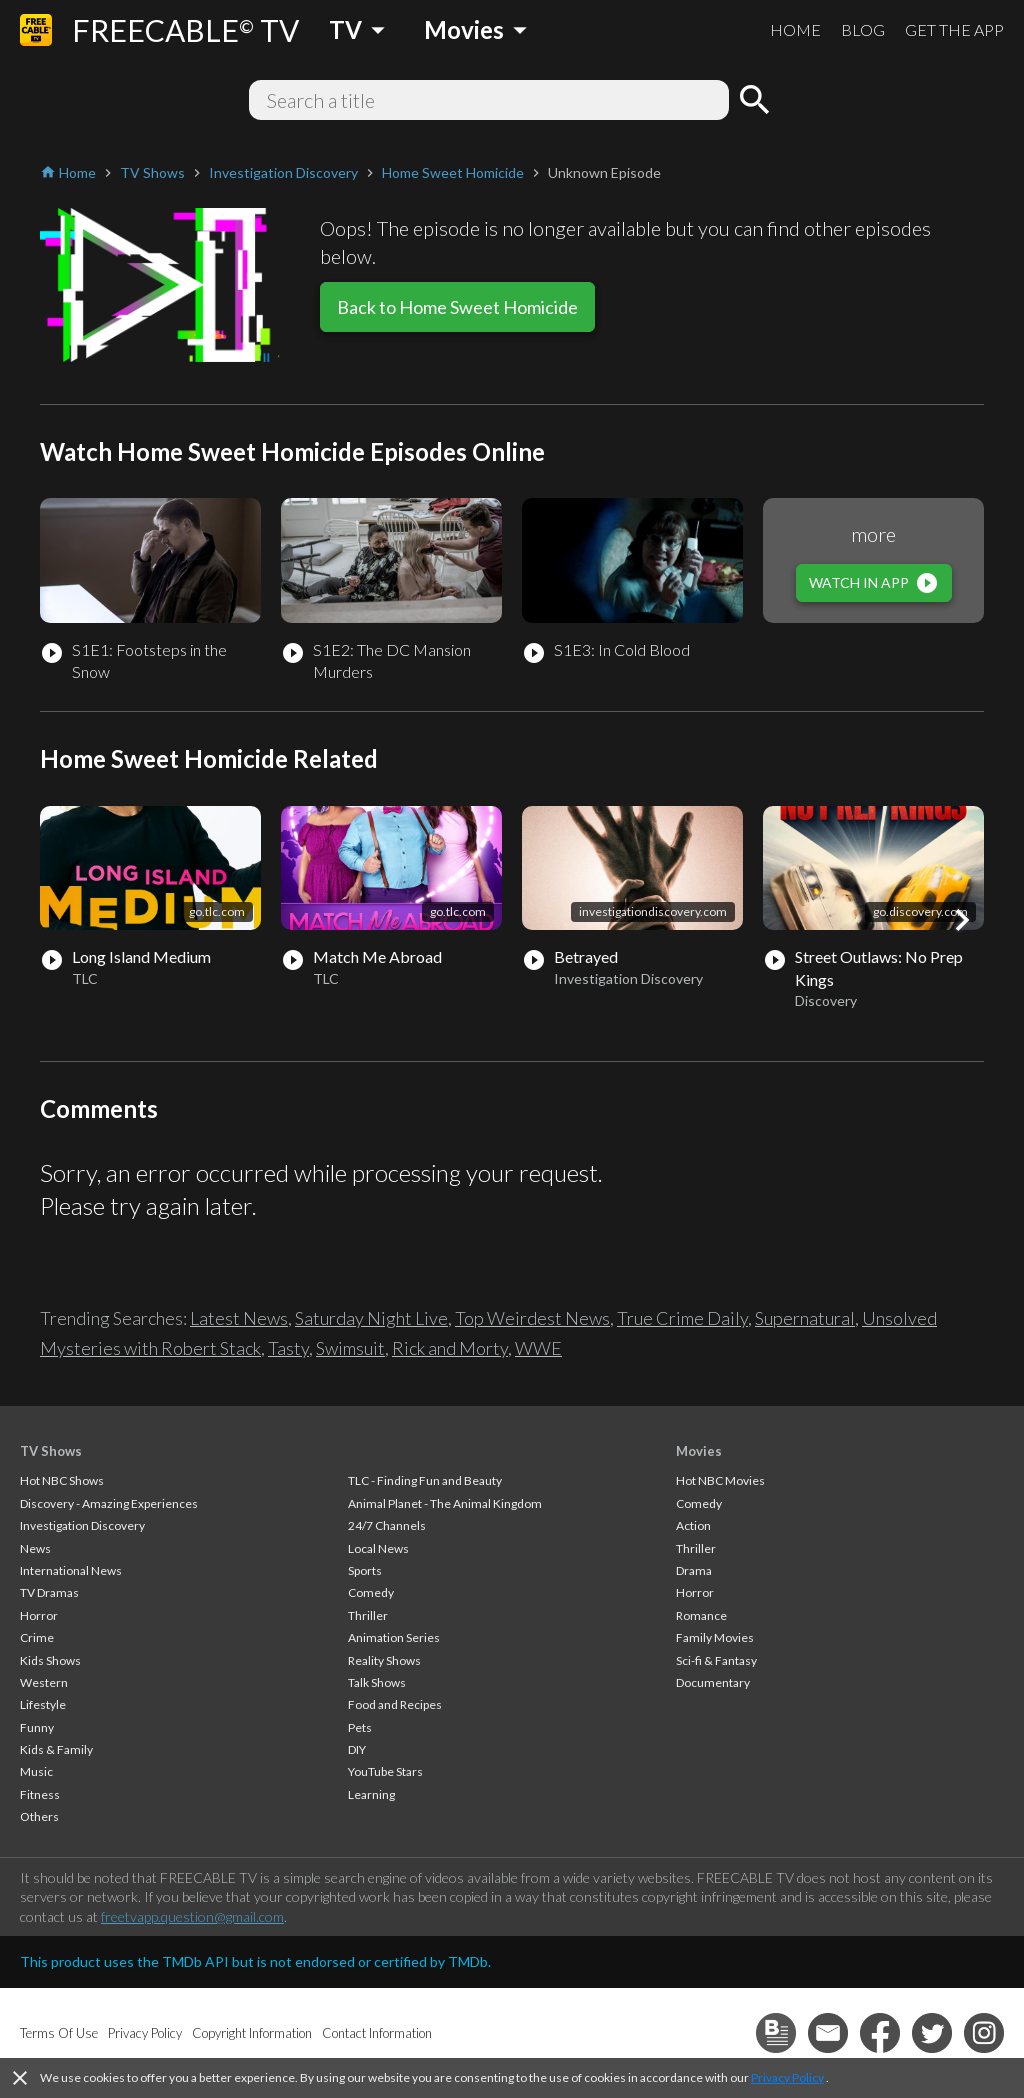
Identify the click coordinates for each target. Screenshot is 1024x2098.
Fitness (40, 1794)
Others (39, 1816)
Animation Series (394, 1637)
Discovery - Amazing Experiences (109, 1503)
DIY (357, 1749)
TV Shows (51, 1451)
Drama (694, 1570)
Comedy (371, 1592)
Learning (371, 1794)
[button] (962, 920)
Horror (39, 1615)
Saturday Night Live (371, 1318)
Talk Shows (377, 1682)
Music (36, 1771)
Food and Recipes (395, 1704)
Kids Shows (50, 1660)
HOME (795, 29)
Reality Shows (384, 1660)
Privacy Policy (787, 2077)
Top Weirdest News (532, 1318)
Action (693, 1525)
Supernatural (805, 1318)
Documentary (713, 1682)
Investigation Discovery (82, 1525)
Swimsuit (350, 1348)
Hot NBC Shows (62, 1480)
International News (71, 1570)
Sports (365, 1570)
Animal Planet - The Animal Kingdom (445, 1503)
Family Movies (715, 1637)
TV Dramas (49, 1592)
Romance (701, 1615)
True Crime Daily (682, 1318)
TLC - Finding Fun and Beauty (425, 1480)
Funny (37, 1727)
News (35, 1548)
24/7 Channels (387, 1525)
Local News (378, 1548)
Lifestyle (43, 1704)
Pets (360, 1727)
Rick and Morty (450, 1348)
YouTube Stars (385, 1771)
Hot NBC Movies (720, 1480)
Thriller (368, 1615)
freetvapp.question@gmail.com (192, 1916)
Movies (699, 1451)
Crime (37, 1637)
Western (44, 1682)
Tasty (288, 1348)
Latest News (239, 1318)
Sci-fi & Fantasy (716, 1660)
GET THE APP (954, 29)
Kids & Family (56, 1749)
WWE (538, 1348)
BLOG (863, 29)
